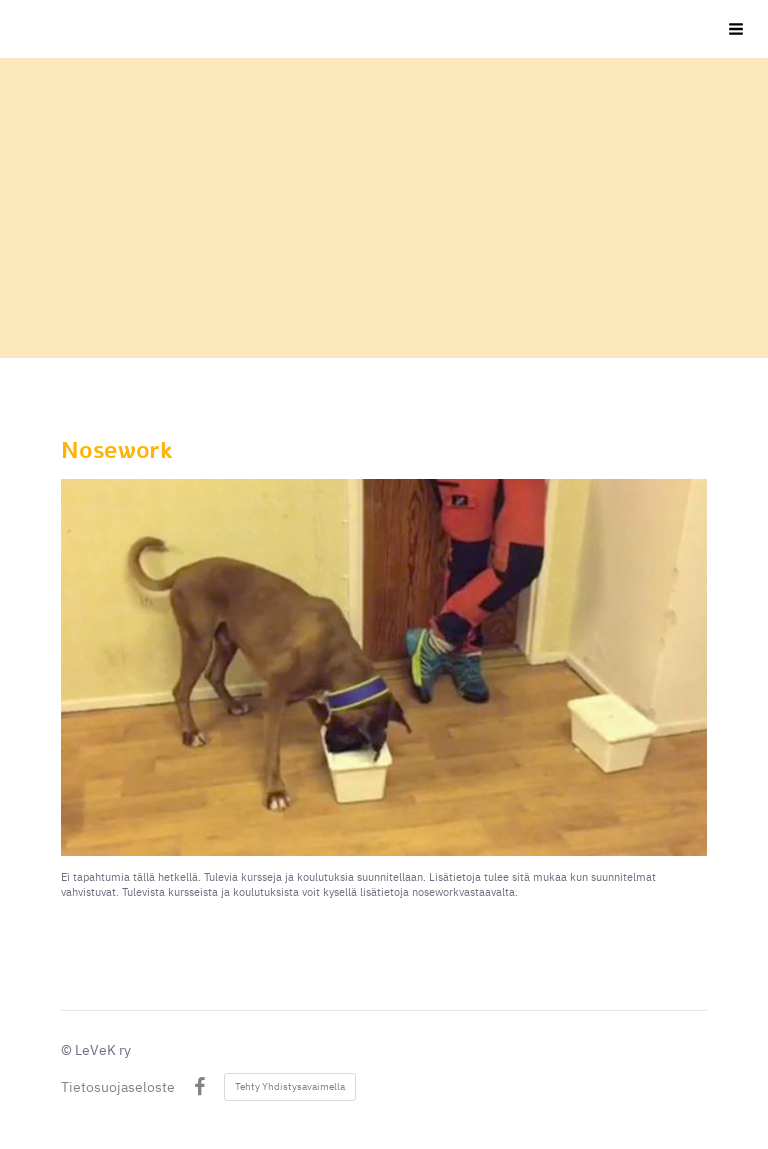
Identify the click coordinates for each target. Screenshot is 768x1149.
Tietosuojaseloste (118, 1087)
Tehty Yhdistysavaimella (290, 1086)
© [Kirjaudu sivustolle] (68, 1050)
